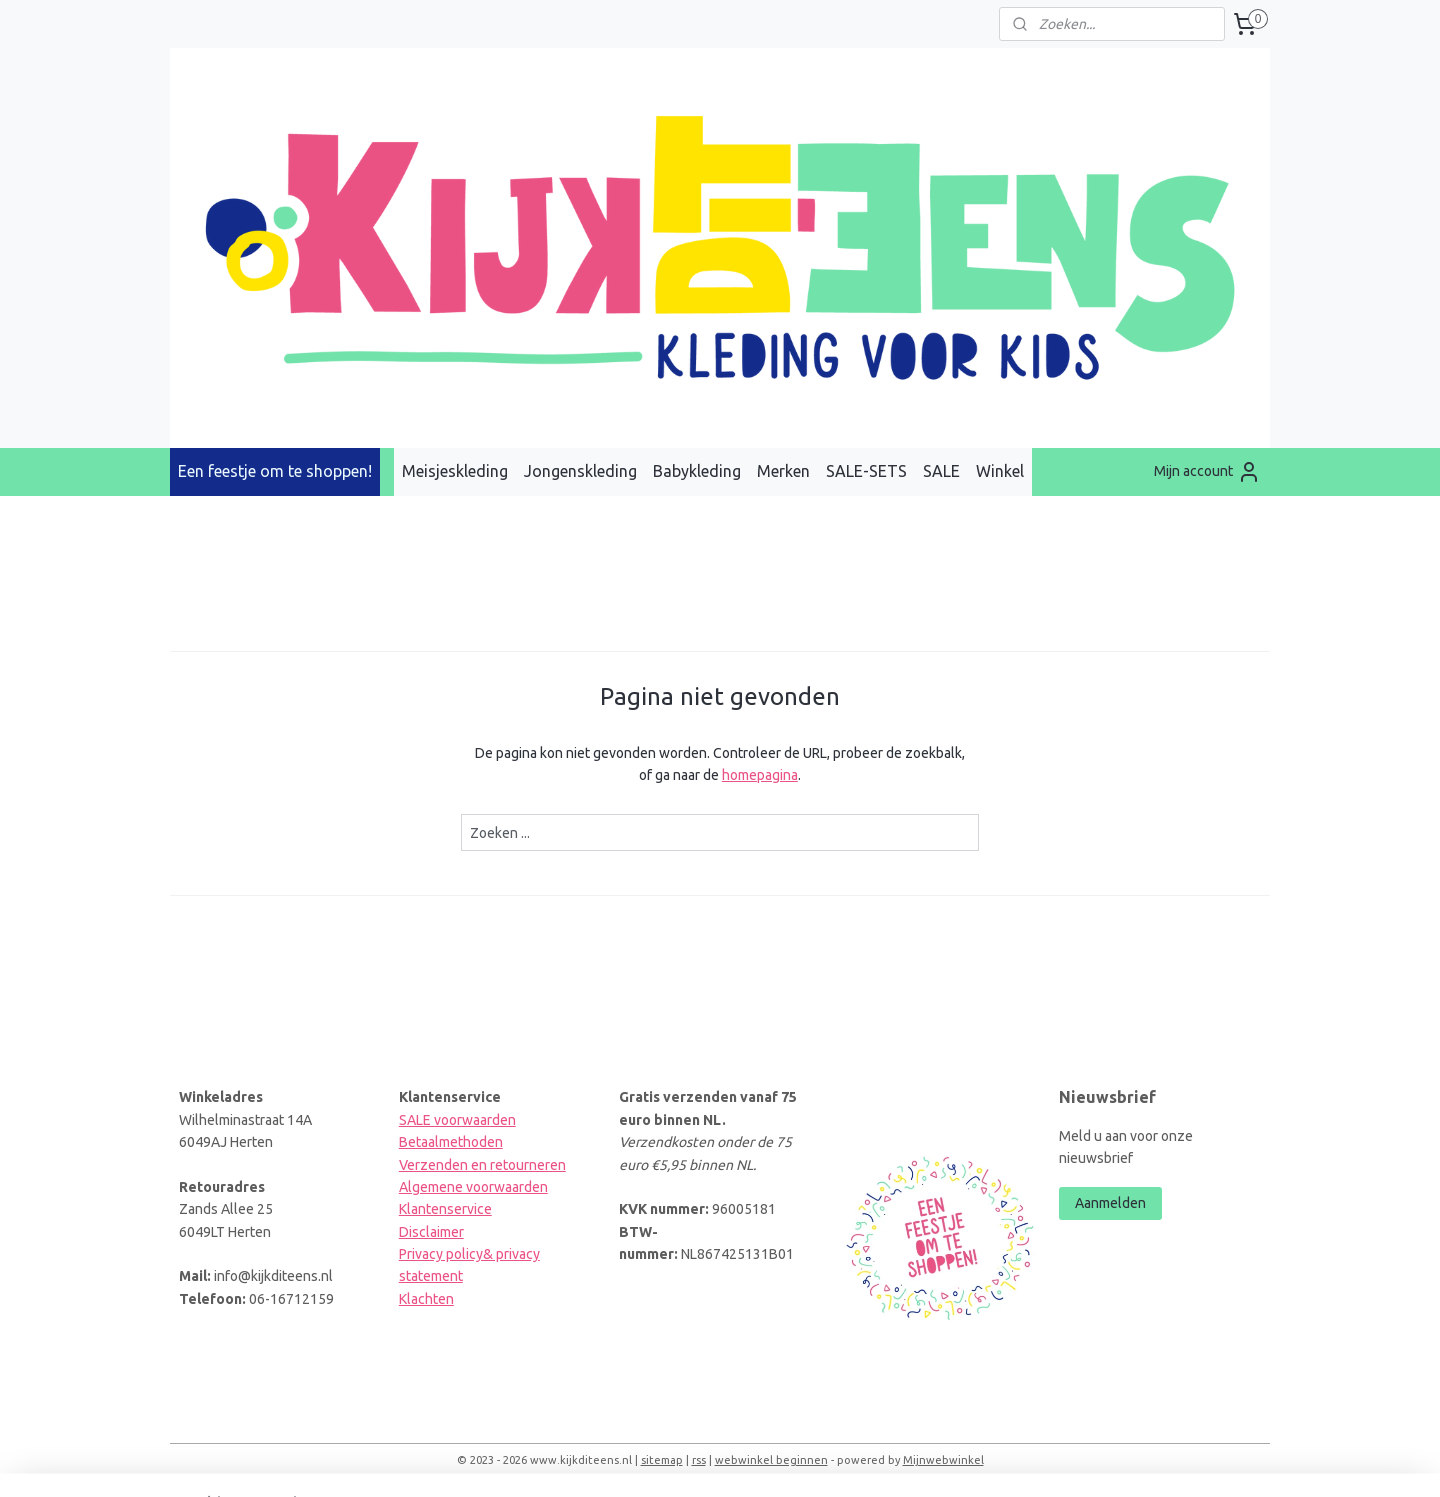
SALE (941, 471)
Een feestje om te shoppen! (275, 471)
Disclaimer (431, 1232)
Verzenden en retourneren (482, 1165)
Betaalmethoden (451, 1142)
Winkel (1000, 471)
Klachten (426, 1299)
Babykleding (697, 471)
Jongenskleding (580, 471)
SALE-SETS (866, 471)
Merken (783, 471)
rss (699, 1460)
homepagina (760, 775)
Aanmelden (1110, 1203)
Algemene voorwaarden (473, 1187)
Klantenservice (445, 1209)
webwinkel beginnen (771, 1460)
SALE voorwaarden (457, 1120)
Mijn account (1207, 472)
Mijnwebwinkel (943, 1460)
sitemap (662, 1460)
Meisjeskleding (455, 471)
